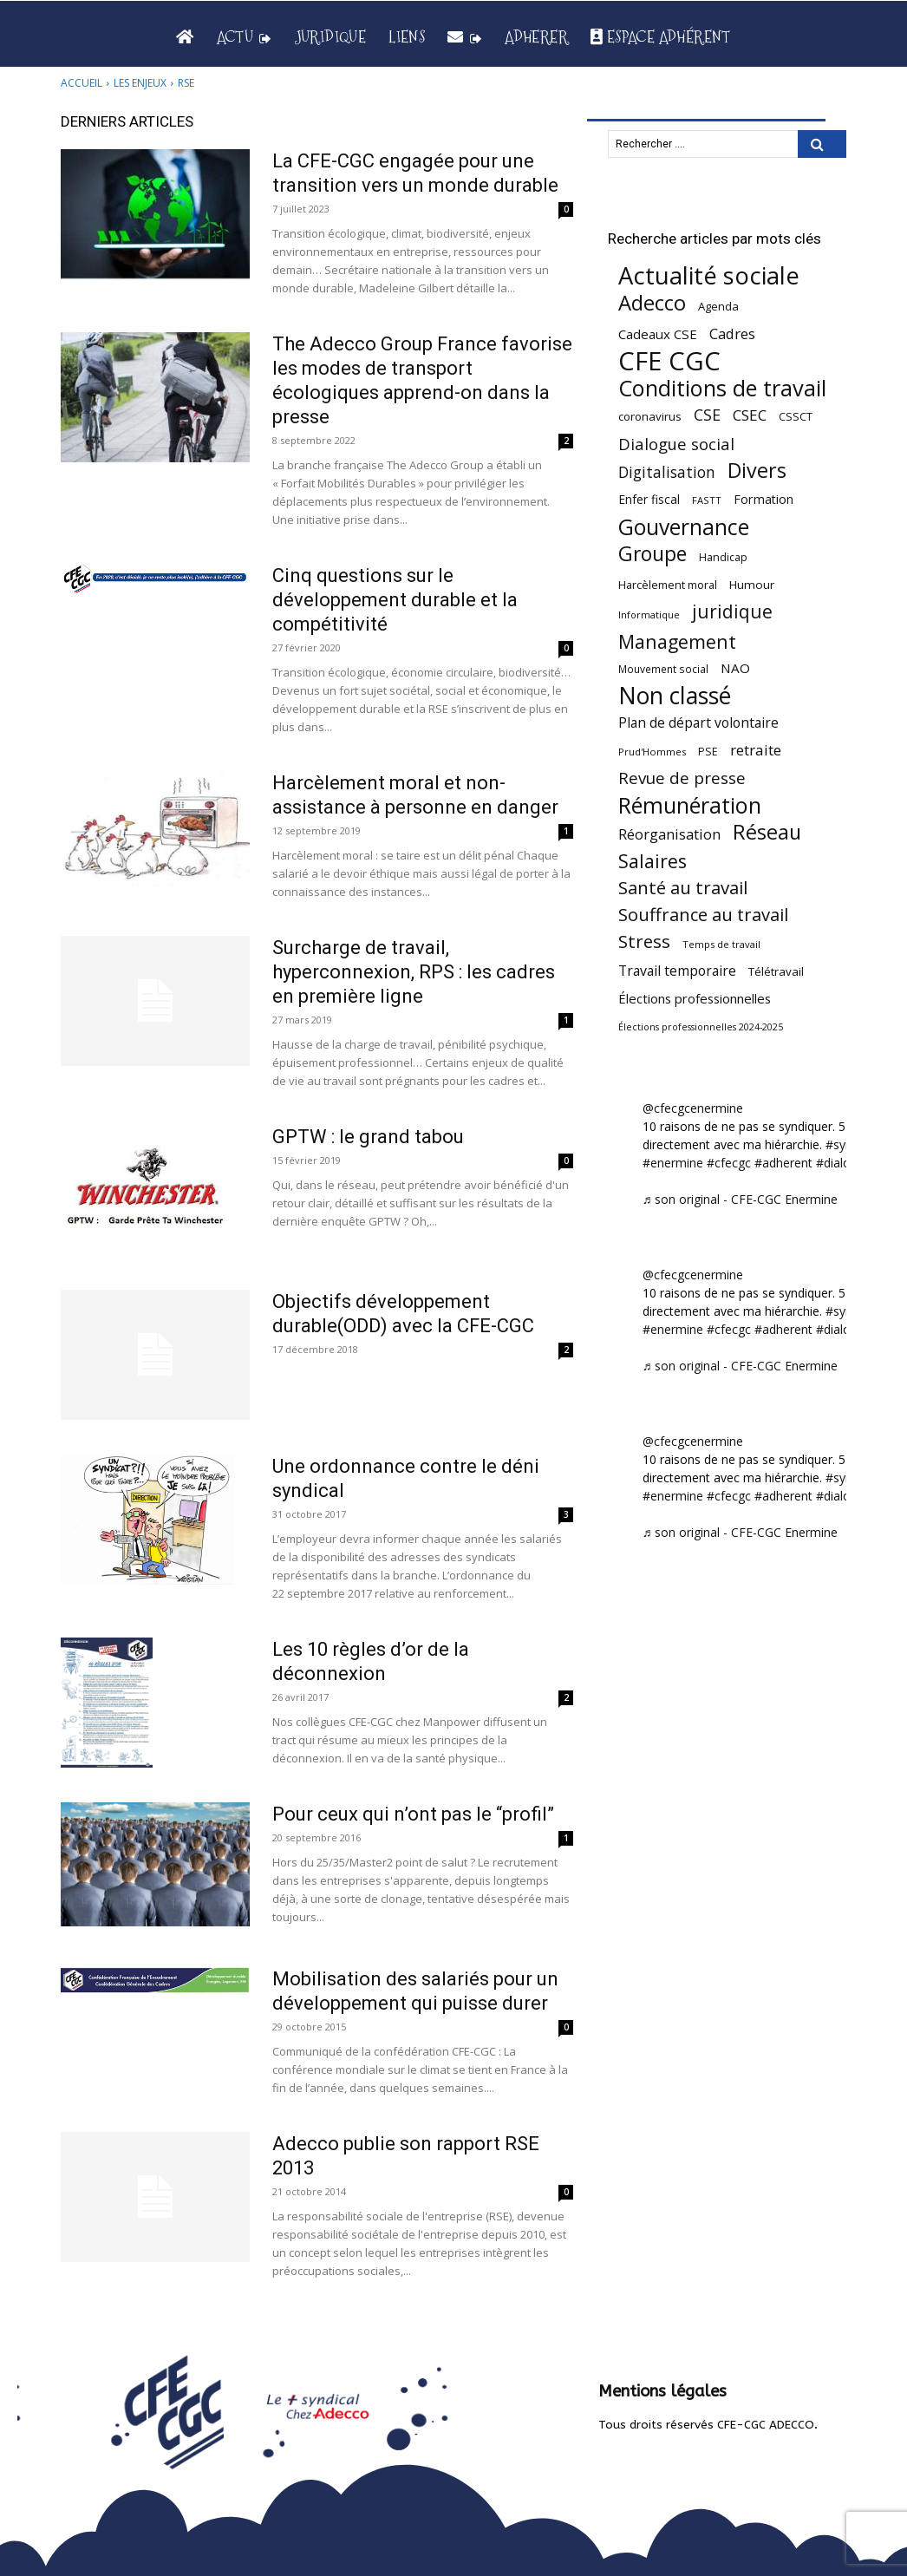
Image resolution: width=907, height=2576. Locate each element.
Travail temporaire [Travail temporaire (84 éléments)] (677, 971)
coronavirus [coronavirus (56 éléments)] (650, 416)
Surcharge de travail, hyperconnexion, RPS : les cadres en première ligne (413, 972)
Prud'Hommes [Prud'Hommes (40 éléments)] (652, 751)
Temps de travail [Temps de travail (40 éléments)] (721, 944)
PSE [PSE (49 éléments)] (708, 751)
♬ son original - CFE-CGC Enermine (740, 1199)
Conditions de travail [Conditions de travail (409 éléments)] (722, 388)
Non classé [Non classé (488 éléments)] (674, 696)
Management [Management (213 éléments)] (677, 641)
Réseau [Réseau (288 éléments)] (767, 832)
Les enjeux (140, 82)
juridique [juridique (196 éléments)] (732, 612)
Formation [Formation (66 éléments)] (763, 499)
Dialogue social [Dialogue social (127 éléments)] (676, 444)
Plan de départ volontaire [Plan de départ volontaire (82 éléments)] (698, 723)
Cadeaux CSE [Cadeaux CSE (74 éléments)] (657, 334)
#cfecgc (729, 1162)
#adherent (783, 1162)
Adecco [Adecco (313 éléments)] (652, 302)
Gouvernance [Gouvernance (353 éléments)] (683, 527)
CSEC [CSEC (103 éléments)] (750, 415)
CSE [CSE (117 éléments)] (707, 415)
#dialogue (843, 1162)
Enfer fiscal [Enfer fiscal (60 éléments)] (649, 499)
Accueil (81, 82)
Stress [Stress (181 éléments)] (644, 941)
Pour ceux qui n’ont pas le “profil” (413, 1814)
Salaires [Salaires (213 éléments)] (652, 861)
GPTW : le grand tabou (368, 1136)
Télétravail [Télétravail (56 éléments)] (776, 971)
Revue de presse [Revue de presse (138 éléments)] (682, 778)
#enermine (673, 1162)
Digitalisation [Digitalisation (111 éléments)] (666, 472)
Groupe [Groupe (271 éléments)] (652, 554)
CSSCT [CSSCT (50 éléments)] (795, 416)
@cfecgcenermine (693, 1108)
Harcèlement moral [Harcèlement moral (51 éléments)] (667, 584)
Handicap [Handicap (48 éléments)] (723, 557)
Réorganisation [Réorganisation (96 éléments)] (669, 834)
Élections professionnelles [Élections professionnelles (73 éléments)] (694, 998)
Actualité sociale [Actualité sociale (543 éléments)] (708, 275)
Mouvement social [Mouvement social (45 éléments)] (663, 669)
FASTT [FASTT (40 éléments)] (706, 500)
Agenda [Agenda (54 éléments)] (718, 306)
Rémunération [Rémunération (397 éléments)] (689, 805)
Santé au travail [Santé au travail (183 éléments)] (682, 888)
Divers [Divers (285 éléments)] (757, 470)
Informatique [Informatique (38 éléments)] (649, 614)
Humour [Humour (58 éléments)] (751, 584)
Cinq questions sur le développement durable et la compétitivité (395, 600)
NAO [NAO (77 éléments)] (735, 668)
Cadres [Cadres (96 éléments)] (732, 333)
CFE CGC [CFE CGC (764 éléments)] (669, 361)
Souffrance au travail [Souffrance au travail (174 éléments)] (703, 915)
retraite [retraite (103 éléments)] (755, 750)
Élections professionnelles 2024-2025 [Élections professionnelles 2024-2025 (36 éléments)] (700, 1027)
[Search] (822, 144)
